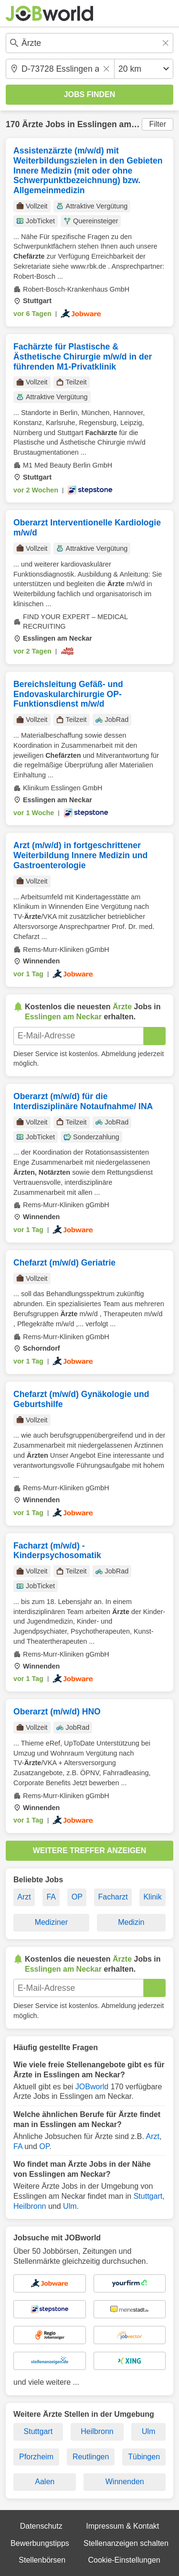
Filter (157, 124)
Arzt (24, 1897)
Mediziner (51, 1922)
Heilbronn (29, 2206)
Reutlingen (91, 2457)
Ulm (69, 2206)
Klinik (152, 1897)
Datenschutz (41, 2526)
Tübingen (144, 2457)
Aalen (44, 2482)
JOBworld (91, 2087)
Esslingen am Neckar (119, 124)
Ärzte (32, 124)
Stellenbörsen (42, 2560)
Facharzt (112, 1897)
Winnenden (124, 2482)
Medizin (131, 1922)
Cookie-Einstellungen (124, 2560)
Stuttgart (148, 2196)
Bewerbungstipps (40, 2543)
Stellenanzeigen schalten (126, 2543)
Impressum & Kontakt (122, 2526)
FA (51, 1897)
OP (77, 1897)
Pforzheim (36, 2457)
